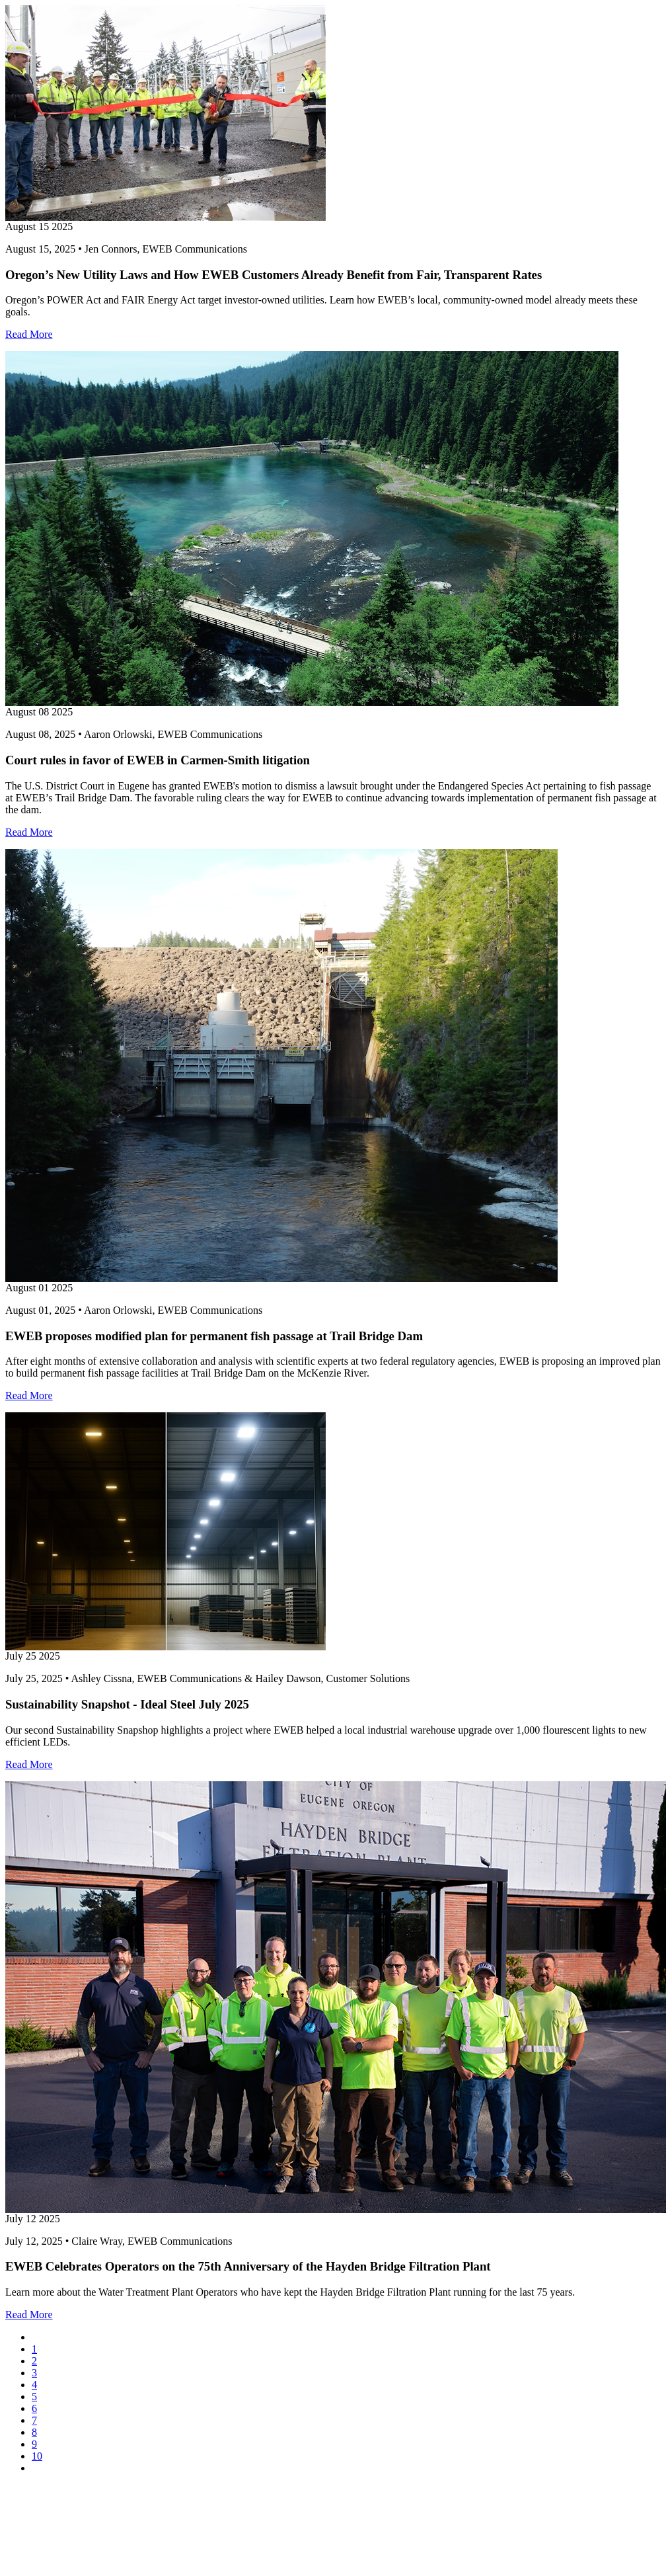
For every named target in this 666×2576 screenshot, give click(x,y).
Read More (29, 334)
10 (37, 2456)
